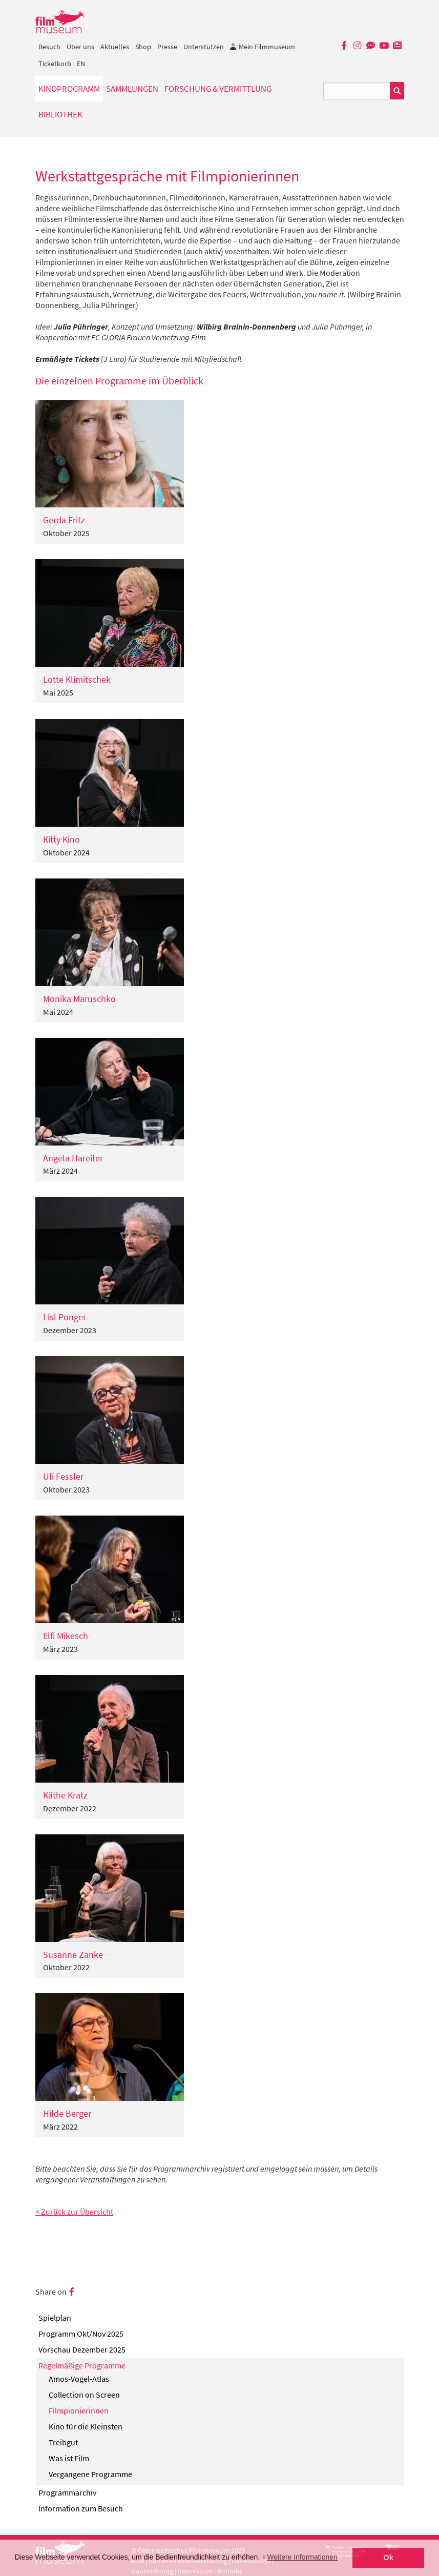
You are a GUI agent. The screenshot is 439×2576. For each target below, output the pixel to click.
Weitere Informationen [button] (302, 2557)
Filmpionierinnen (79, 2410)
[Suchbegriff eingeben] (356, 91)
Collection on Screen (84, 2394)
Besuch (49, 46)
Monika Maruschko (79, 999)
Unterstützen (203, 46)
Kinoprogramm (69, 88)
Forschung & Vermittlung (217, 88)
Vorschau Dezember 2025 (82, 2349)
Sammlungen (132, 88)
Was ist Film (69, 2458)
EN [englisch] (81, 63)
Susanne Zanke (73, 1954)
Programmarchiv (67, 2492)
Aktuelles (114, 46)
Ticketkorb (54, 63)
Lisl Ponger (64, 1317)
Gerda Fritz (64, 520)
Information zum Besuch (80, 2508)
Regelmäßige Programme (82, 2365)
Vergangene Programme (90, 2474)
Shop (143, 46)
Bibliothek (60, 114)
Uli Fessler (63, 1476)
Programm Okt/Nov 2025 (80, 2333)
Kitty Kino (61, 839)
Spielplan (54, 2318)
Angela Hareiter (73, 1158)
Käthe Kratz (65, 1795)
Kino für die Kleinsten (85, 2426)
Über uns (80, 46)
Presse (167, 46)
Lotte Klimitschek (77, 679)
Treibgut (63, 2442)
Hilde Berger (67, 2113)
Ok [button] (388, 2557)
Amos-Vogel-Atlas (79, 2379)
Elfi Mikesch (65, 1636)
